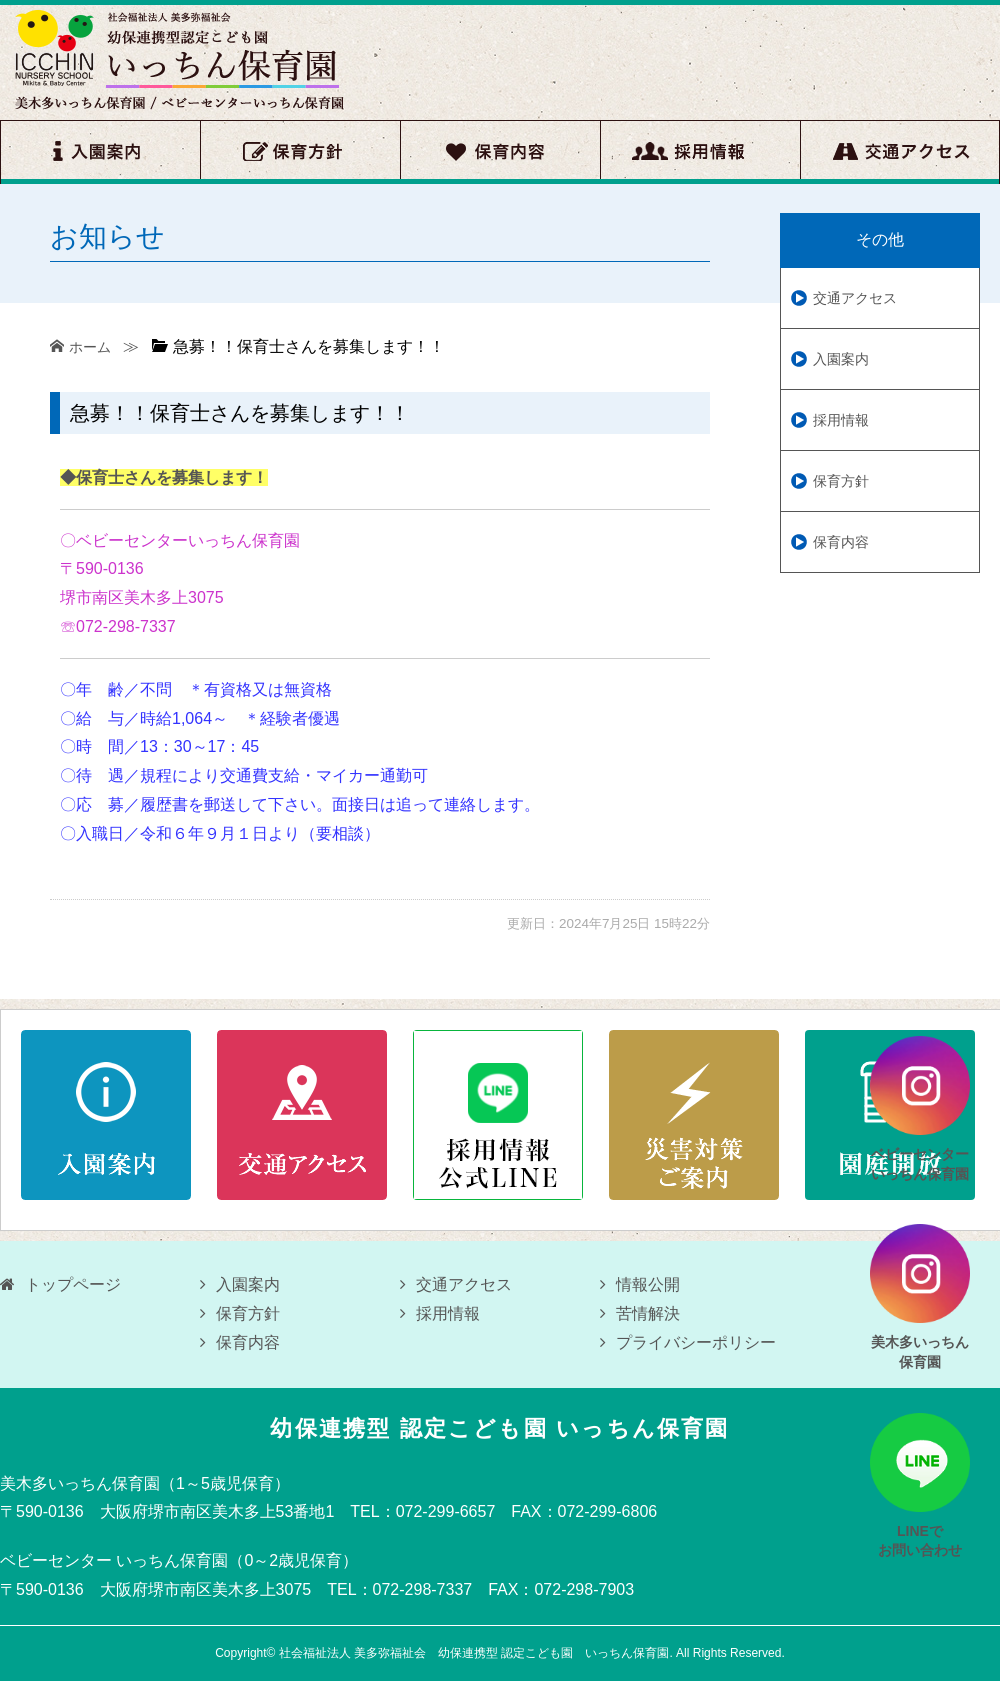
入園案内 (100, 152)
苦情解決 (640, 1313)
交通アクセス (900, 152)
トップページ (60, 1284)
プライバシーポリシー (688, 1342)
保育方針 (300, 152)
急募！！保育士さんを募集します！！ (298, 346)
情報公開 (640, 1284)
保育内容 (500, 152)
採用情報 (700, 152)
